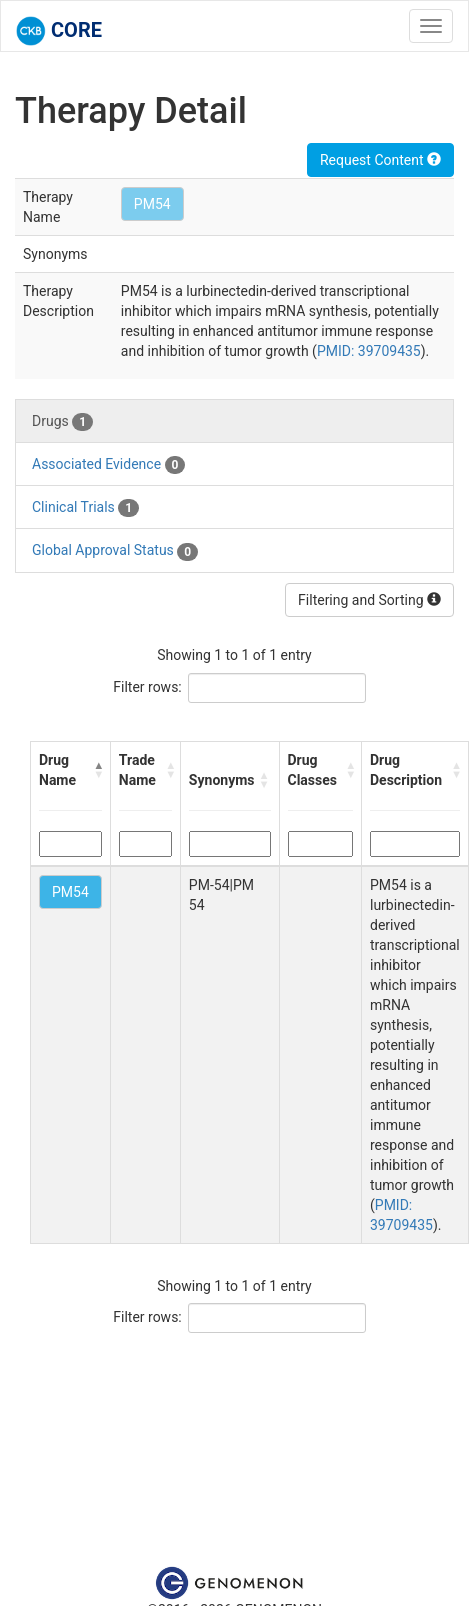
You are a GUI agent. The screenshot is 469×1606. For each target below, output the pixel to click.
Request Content (380, 160)
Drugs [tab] (62, 422)
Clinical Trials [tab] (85, 508)
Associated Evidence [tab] (108, 465)
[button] (97, 770)
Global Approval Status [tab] (115, 551)
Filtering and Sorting (369, 600)
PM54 (152, 204)
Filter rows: (147, 687)
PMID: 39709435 (369, 351)
